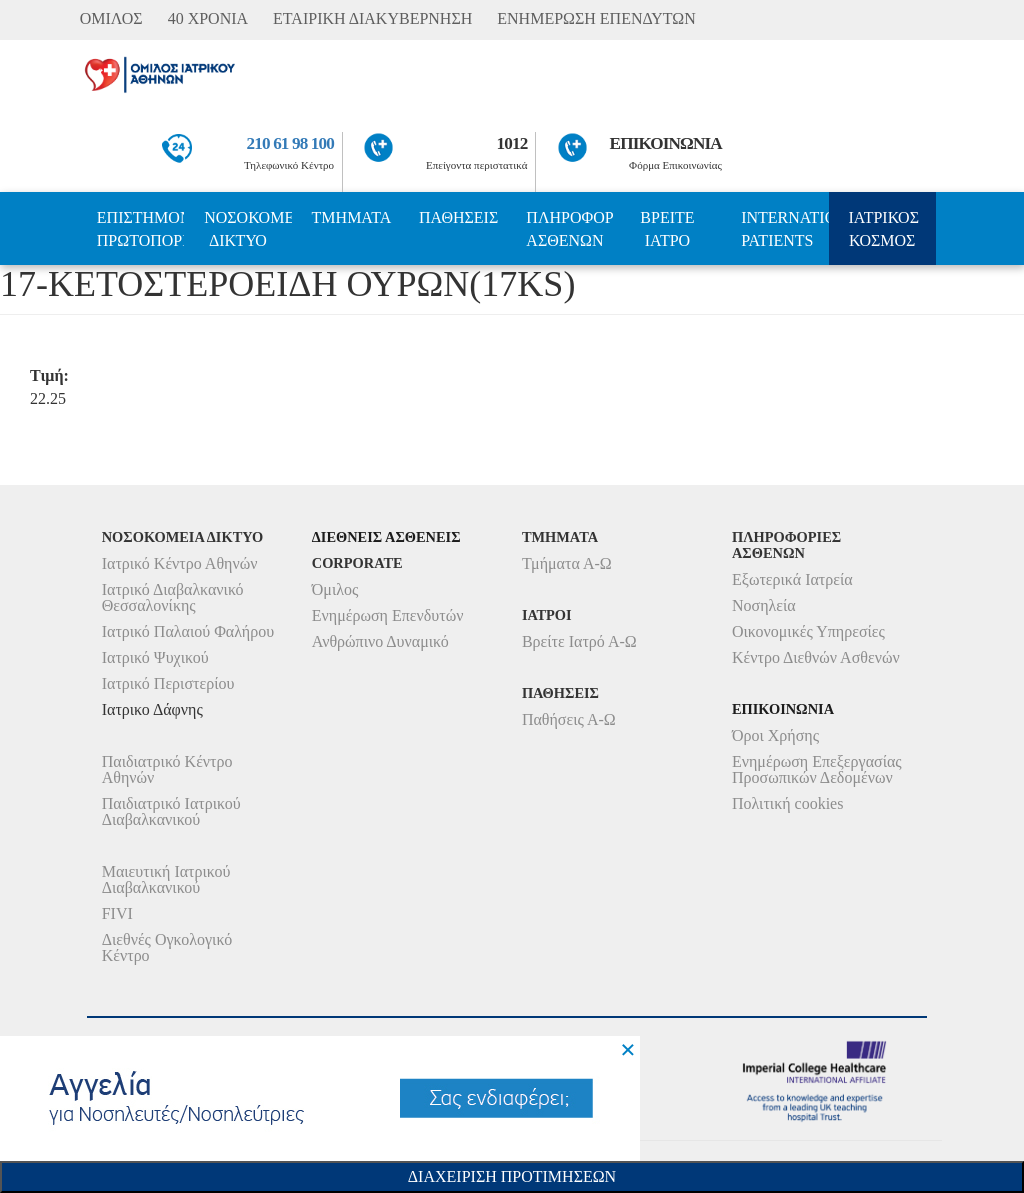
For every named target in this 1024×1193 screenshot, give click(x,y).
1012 (512, 143)
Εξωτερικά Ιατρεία (792, 579)
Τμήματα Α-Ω (567, 563)
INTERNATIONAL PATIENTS (784, 229)
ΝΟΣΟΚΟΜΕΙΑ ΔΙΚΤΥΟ (247, 229)
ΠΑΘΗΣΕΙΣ (458, 217)
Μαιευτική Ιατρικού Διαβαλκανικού (166, 879)
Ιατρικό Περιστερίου (168, 683)
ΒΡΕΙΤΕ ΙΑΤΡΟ (667, 229)
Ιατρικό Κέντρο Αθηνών (180, 563)
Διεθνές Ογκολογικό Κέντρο (167, 947)
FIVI (117, 913)
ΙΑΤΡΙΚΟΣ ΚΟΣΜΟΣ (884, 229)
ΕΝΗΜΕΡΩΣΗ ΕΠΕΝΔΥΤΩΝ (596, 18)
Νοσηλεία (764, 605)
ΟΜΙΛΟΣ (111, 18)
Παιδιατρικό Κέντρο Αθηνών (167, 769)
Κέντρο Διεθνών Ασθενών (816, 657)
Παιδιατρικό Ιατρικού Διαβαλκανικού (171, 811)
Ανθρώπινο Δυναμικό (380, 641)
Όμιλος (335, 589)
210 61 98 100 (291, 143)
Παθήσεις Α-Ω (569, 719)
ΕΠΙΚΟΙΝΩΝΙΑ (666, 143)
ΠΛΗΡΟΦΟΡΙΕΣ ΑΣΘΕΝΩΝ (569, 229)
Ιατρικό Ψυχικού (155, 657)
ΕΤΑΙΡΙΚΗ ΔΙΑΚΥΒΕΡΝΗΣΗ (372, 18)
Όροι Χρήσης (775, 735)
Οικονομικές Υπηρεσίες (808, 631)
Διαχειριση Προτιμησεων (512, 1176)
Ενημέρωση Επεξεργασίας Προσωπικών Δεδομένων (817, 769)
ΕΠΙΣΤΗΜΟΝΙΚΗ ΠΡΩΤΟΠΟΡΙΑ (140, 229)
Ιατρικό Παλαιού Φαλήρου (188, 631)
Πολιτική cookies (787, 803)
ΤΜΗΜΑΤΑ (352, 217)
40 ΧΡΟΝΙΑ (208, 18)
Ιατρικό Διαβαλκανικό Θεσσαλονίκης (173, 597)
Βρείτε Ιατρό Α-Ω (579, 641)
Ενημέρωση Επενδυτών (388, 615)
